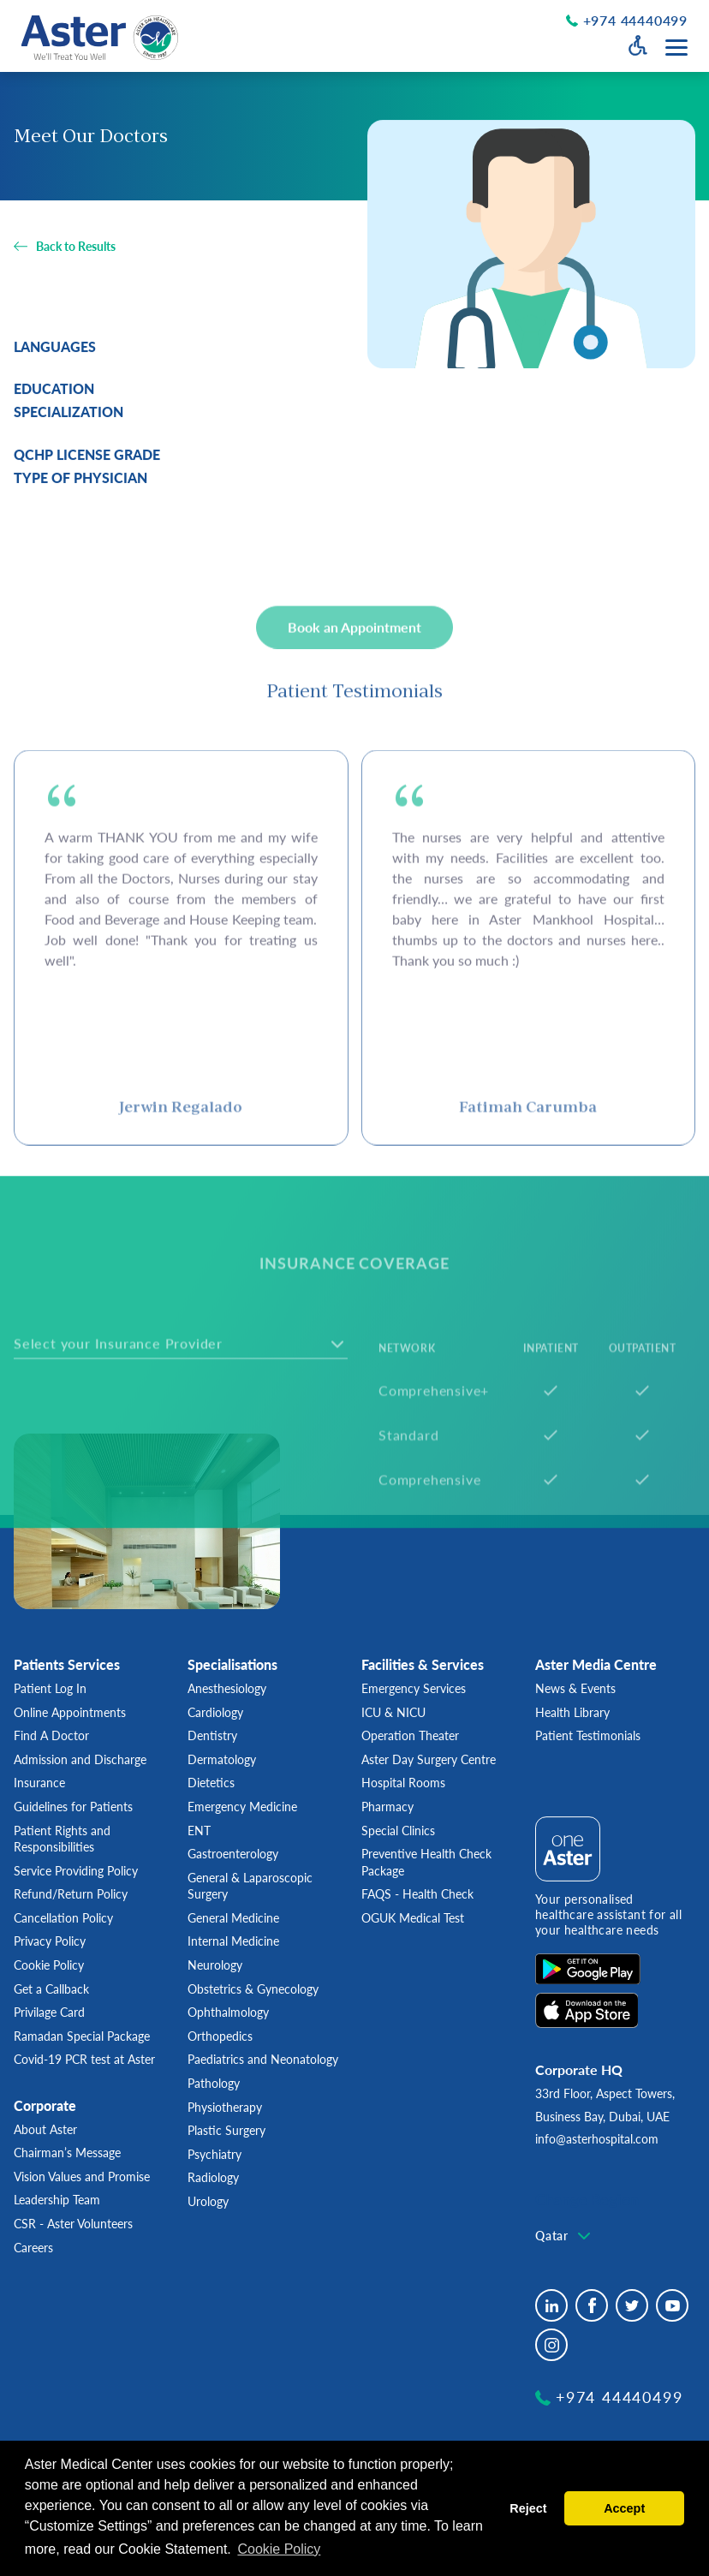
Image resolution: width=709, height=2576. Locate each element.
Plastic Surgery (226, 2130)
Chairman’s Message (67, 2152)
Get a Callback (51, 1989)
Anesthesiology (227, 1688)
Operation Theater (410, 1735)
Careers (33, 2247)
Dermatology (222, 1759)
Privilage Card (49, 2012)
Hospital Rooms (403, 1782)
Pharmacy (387, 1806)
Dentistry (212, 1735)
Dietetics (211, 1782)
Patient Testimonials (587, 1735)
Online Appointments (70, 1712)
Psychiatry (214, 2154)
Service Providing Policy (76, 1870)
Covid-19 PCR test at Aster (84, 2059)
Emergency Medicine (242, 1806)
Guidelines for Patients (73, 1806)
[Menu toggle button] (676, 47)
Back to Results (76, 247)
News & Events (575, 1688)
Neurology (215, 1965)
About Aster (45, 2129)
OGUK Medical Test (412, 1918)
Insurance (39, 1782)
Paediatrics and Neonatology (263, 2059)
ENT (199, 1830)
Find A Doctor (51, 1735)
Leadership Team (57, 2199)
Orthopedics (220, 2036)
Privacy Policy (50, 1941)
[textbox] (131, 1430)
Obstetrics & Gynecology (253, 1989)
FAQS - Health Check (417, 1894)
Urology (208, 2201)
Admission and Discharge (80, 1759)
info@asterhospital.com (596, 2139)
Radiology (213, 2177)
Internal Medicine (233, 1941)
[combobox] (181, 1430)
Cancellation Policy (63, 1918)
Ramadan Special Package (82, 2036)
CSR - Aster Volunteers (73, 2223)
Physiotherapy (225, 2107)
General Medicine (233, 1918)
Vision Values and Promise (82, 2176)
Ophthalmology (228, 2012)
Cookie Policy (49, 1965)
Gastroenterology (233, 1853)
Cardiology (215, 1712)
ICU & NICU (393, 1712)
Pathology (214, 2083)
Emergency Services (413, 1688)
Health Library (572, 1712)
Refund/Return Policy (71, 1894)
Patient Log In (50, 1688)
